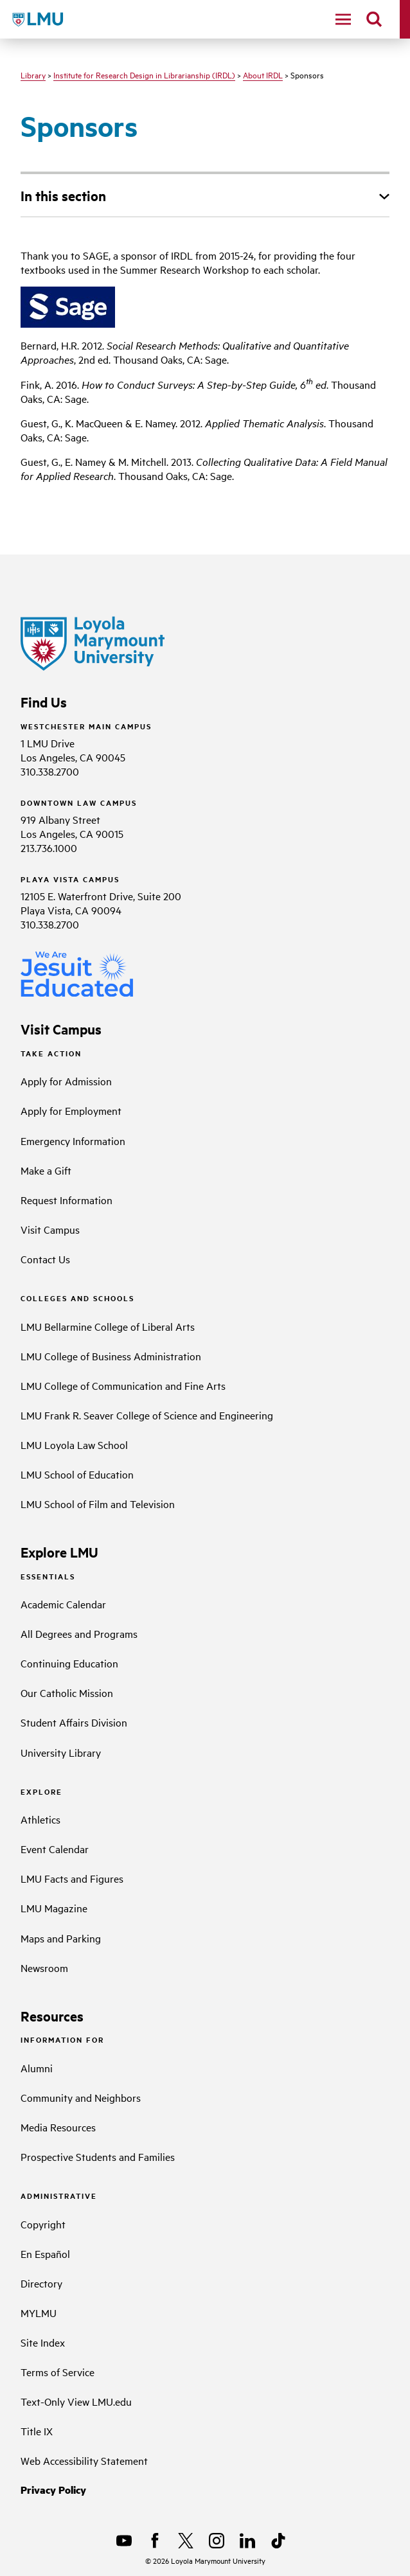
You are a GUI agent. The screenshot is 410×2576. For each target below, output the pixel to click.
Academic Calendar (63, 1604)
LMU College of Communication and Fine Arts (123, 1385)
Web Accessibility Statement (84, 2460)
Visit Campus (50, 1229)
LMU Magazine (54, 1908)
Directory (41, 2283)
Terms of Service (57, 2372)
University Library (61, 1752)
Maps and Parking (61, 1938)
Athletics (40, 1819)
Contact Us (45, 1259)
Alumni (37, 2068)
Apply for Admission (66, 1081)
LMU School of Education (77, 1474)
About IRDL (263, 74)
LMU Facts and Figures (72, 1878)
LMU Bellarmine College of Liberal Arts (108, 1326)
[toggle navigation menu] (343, 19)
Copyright (43, 2224)
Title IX (37, 2431)
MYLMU (39, 2312)
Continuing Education (69, 1663)
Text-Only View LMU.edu (76, 2401)
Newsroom (44, 1967)
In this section (63, 195)
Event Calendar (55, 1849)
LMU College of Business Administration (111, 1356)
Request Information (66, 1200)
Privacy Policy (53, 2489)
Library (33, 74)
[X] (185, 2540)
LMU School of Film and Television (98, 1504)
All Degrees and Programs (79, 1633)
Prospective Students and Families (98, 2156)
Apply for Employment (71, 1110)
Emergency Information (73, 1140)
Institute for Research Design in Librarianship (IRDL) (144, 74)
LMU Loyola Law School (74, 1444)
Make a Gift (46, 1170)
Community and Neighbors (81, 2097)
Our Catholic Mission (67, 1692)
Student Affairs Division (74, 1722)
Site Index (43, 2342)
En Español (45, 2253)
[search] (374, 19)
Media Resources (58, 2127)
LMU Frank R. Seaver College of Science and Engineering (147, 1415)
